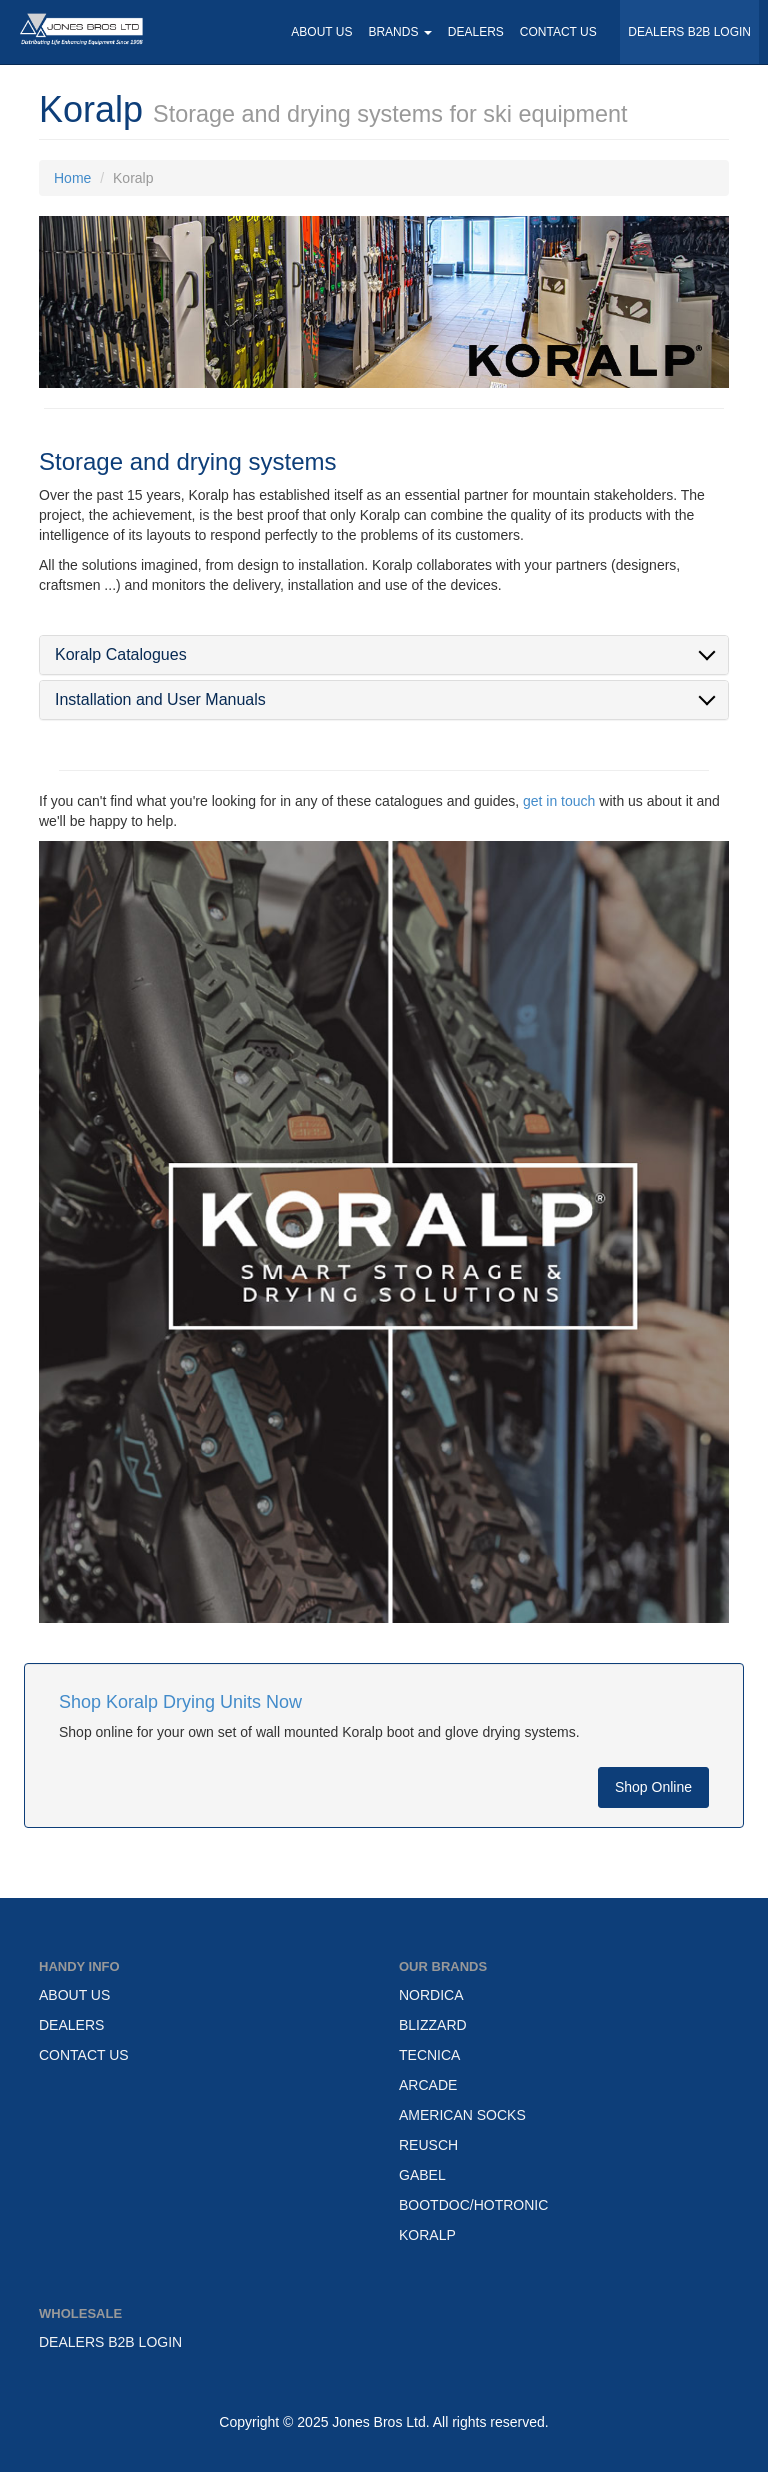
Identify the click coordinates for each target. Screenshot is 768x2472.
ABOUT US (321, 32)
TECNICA (429, 2055)
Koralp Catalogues (121, 654)
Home (72, 178)
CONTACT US (558, 32)
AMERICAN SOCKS (462, 2115)
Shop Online (653, 1787)
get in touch (559, 801)
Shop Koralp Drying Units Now (180, 1702)
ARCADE (428, 2085)
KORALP (427, 2235)
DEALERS (476, 32)
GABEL (422, 2175)
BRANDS (399, 32)
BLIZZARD (433, 2025)
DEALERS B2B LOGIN (689, 32)
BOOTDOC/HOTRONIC (473, 2205)
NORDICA (431, 1995)
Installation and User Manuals (160, 699)
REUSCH (428, 2145)
